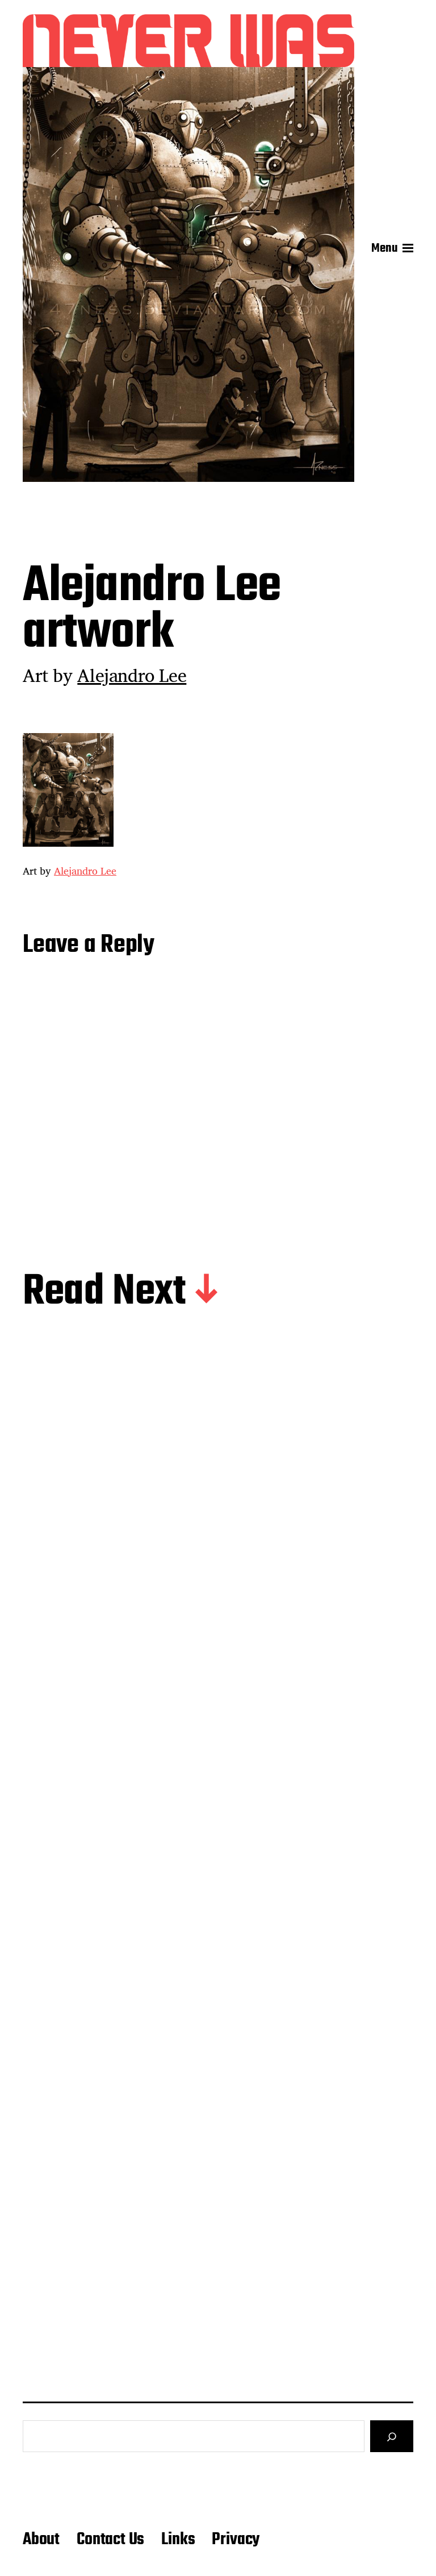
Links (178, 2540)
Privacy (235, 2540)
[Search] (391, 2436)
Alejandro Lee (131, 675)
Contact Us (110, 2540)
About (41, 2540)
